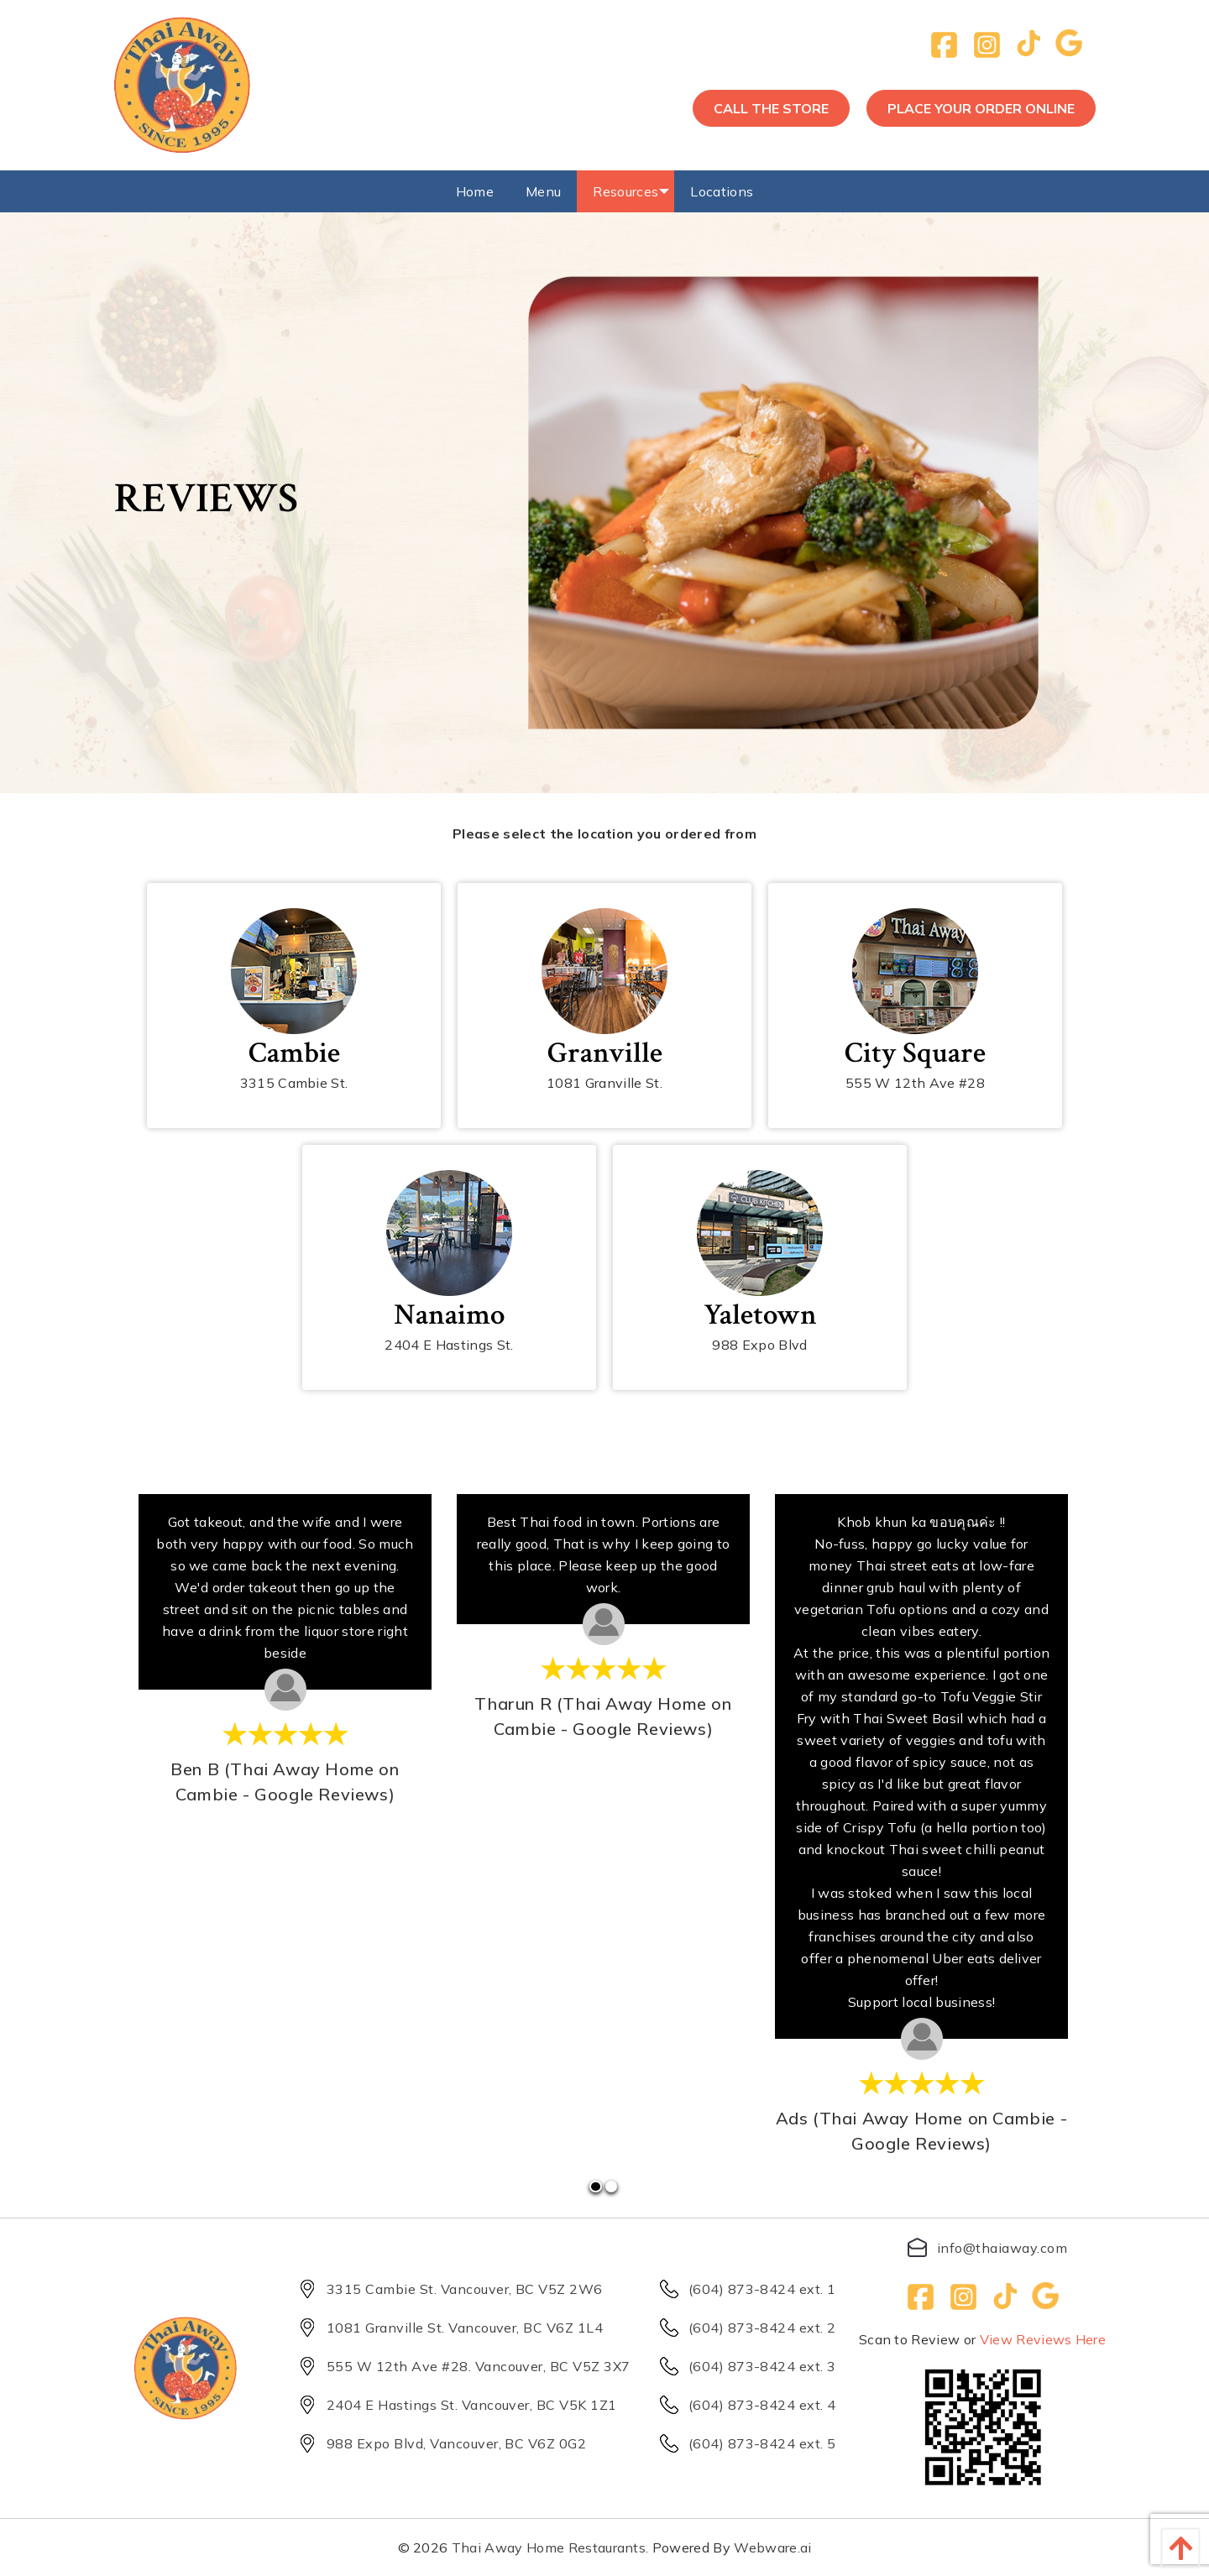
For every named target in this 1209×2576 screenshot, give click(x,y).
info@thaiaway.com (982, 2247)
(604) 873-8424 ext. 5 (743, 2443)
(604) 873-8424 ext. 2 (743, 2327)
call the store (771, 108)
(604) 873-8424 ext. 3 (743, 2366)
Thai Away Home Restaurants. (550, 2547)
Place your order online (981, 108)
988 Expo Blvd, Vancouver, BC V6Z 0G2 (437, 2443)
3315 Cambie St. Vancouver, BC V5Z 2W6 (445, 2289)
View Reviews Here (1043, 2339)
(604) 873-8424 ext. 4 (743, 2405)
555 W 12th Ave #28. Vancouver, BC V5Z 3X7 (459, 2366)
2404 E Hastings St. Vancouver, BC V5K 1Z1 (452, 2405)
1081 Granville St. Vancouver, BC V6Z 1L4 (445, 2327)
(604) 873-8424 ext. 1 (743, 2289)
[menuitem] (475, 191)
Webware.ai (772, 2547)
